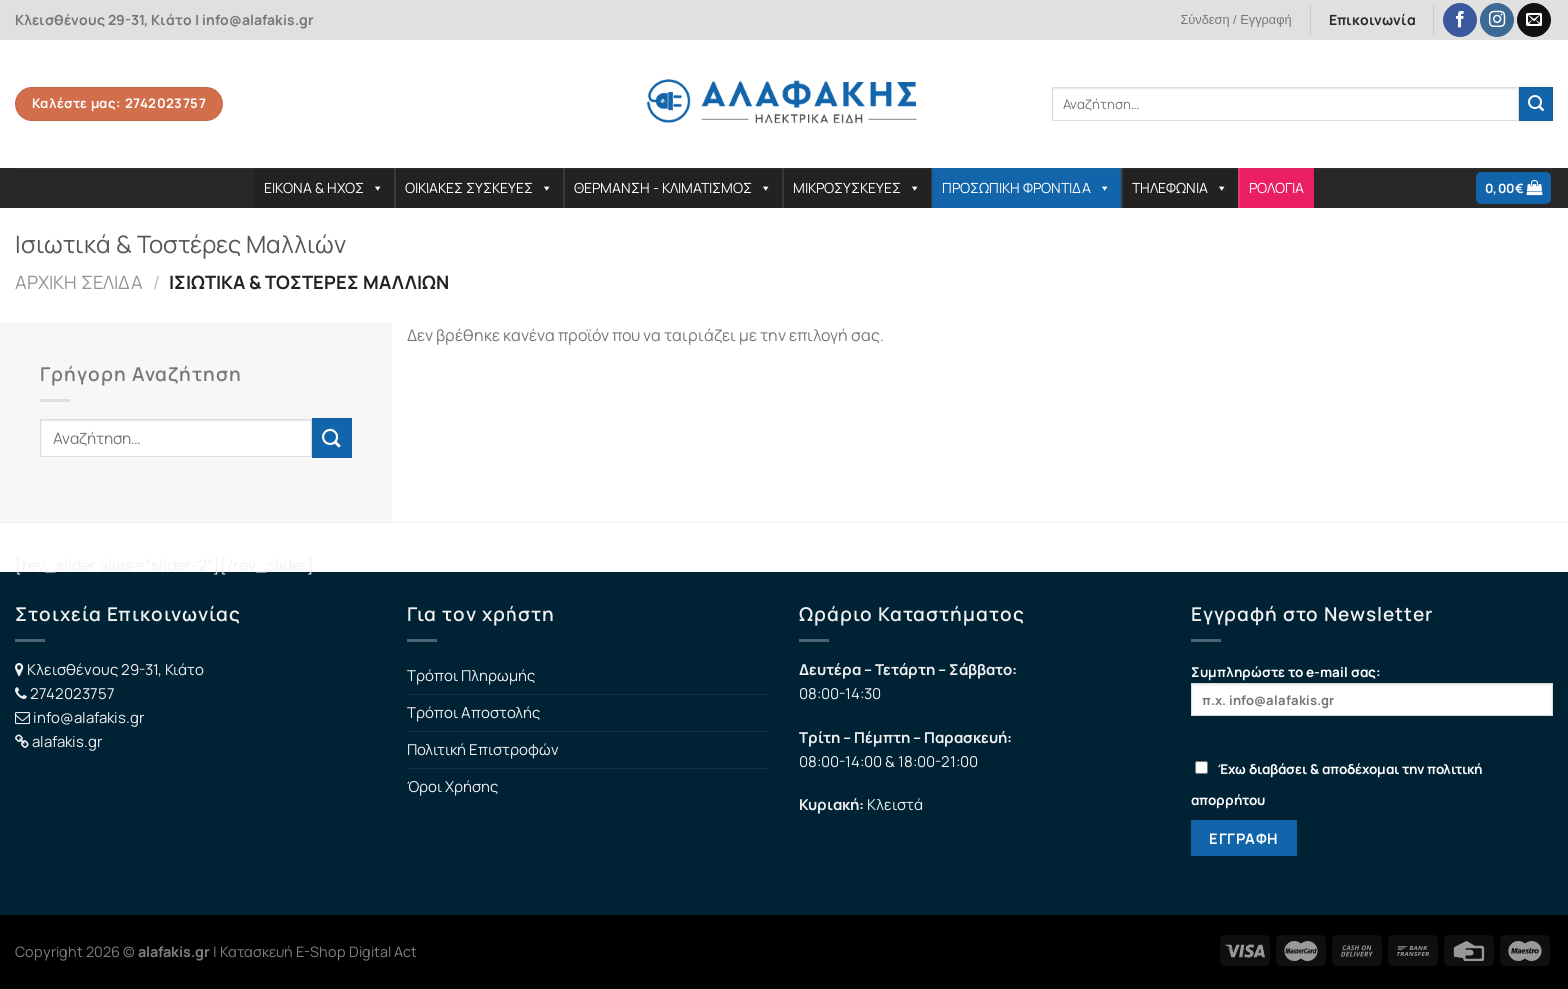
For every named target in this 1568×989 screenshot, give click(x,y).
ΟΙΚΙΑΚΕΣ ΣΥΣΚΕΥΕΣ (479, 187)
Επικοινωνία (1372, 19)
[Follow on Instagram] (1497, 20)
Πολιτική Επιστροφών (483, 749)
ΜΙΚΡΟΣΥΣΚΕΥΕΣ (857, 187)
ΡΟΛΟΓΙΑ (1276, 187)
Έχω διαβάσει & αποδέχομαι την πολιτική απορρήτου (1336, 784)
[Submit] (1536, 104)
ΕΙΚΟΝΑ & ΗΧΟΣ (324, 187)
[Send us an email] (1534, 20)
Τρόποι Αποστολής (473, 712)
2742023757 (72, 693)
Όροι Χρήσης (452, 786)
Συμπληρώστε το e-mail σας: (1372, 689)
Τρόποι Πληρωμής (471, 675)
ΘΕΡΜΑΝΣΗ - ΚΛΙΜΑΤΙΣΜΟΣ (673, 187)
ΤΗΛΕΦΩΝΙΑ (1180, 187)
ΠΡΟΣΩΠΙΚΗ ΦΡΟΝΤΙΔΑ (1026, 187)
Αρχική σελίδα (79, 282)
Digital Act (383, 951)
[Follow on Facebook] (1460, 20)
